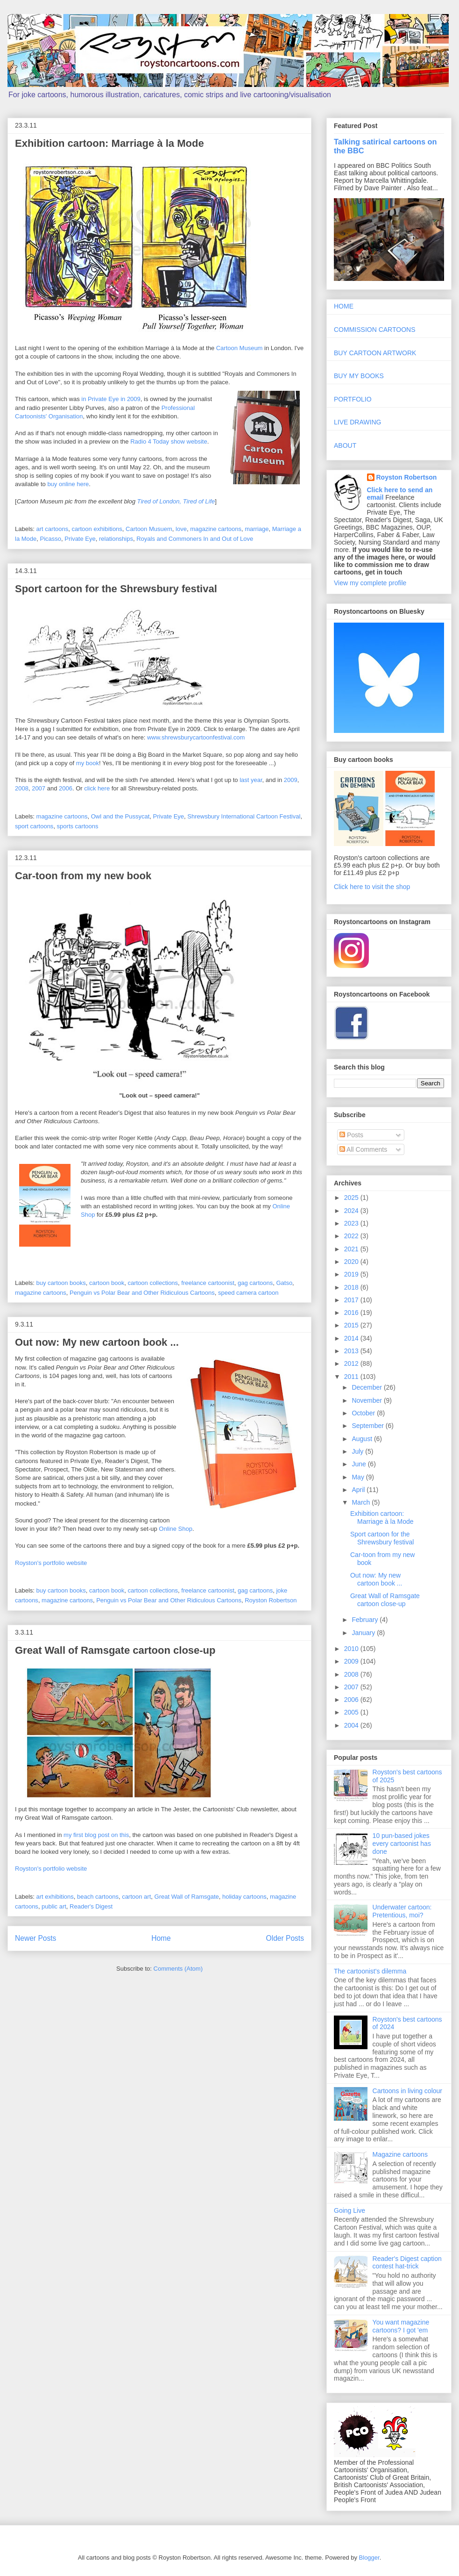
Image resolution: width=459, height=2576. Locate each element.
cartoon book (106, 1282)
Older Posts (285, 1938)
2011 (352, 1376)
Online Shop (175, 1528)
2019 (352, 1274)
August (363, 1438)
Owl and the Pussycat (120, 816)
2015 (352, 1325)
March (362, 1502)
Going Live (349, 2210)
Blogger (369, 2557)
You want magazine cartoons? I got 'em (401, 2326)
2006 (65, 788)
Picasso (50, 538)
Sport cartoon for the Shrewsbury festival (116, 589)
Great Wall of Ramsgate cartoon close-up (115, 1650)
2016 (352, 1312)
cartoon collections (152, 1282)
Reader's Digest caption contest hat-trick (407, 2262)
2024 (352, 1210)
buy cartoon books (61, 1282)
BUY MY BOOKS (359, 376)
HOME (343, 306)
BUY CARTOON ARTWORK (375, 353)
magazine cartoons (215, 528)
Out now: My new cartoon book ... (97, 1342)
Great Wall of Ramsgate (187, 1896)
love (181, 528)
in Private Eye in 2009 (110, 398)
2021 (352, 1249)
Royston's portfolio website (51, 1562)
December (367, 1387)
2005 (352, 1712)
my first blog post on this (96, 1834)
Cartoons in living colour (407, 2091)
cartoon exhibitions (96, 528)
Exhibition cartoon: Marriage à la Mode (109, 143)
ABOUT (345, 445)
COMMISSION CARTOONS (375, 329)
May (359, 1477)
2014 (352, 1338)
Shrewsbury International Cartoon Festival (243, 816)
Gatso (284, 1282)
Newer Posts (35, 1938)
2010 (352, 1648)
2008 (21, 788)
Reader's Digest (91, 1906)
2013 (352, 1351)
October (364, 1413)
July (358, 1451)
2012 (352, 1363)
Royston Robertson (271, 1600)
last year (251, 779)
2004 (352, 1725)
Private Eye (79, 538)
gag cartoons (255, 1282)
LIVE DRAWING (357, 422)
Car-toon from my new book (83, 876)
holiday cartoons (244, 1896)
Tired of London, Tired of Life (176, 501)
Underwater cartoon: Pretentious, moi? (402, 1911)
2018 (352, 1287)
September (368, 1425)
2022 (352, 1236)
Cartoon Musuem (149, 528)
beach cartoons (98, 1896)
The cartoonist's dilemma (370, 1971)
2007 (38, 788)
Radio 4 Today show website (168, 441)
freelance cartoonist (207, 1282)
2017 (352, 1300)
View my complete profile (370, 583)
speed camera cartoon (248, 1292)
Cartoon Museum (239, 348)
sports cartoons (78, 826)
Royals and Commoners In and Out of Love (194, 538)
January (364, 1632)
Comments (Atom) (178, 1968)
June (359, 1464)
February (366, 1619)
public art (54, 1906)
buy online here (68, 484)
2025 (352, 1197)
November (367, 1400)
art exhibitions (55, 1896)
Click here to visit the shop (372, 886)
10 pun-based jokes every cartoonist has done (402, 1843)
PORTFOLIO (353, 399)
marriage (256, 528)
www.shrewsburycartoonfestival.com (196, 737)
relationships (116, 538)
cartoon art (136, 1896)
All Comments (363, 1149)
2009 (290, 779)
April (359, 1489)
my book (87, 763)
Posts (351, 1135)
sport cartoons (34, 826)
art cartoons (52, 528)
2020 (352, 1261)
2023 (352, 1223)
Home (161, 1938)
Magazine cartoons (400, 2154)
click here (97, 788)
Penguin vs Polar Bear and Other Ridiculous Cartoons (142, 1292)
